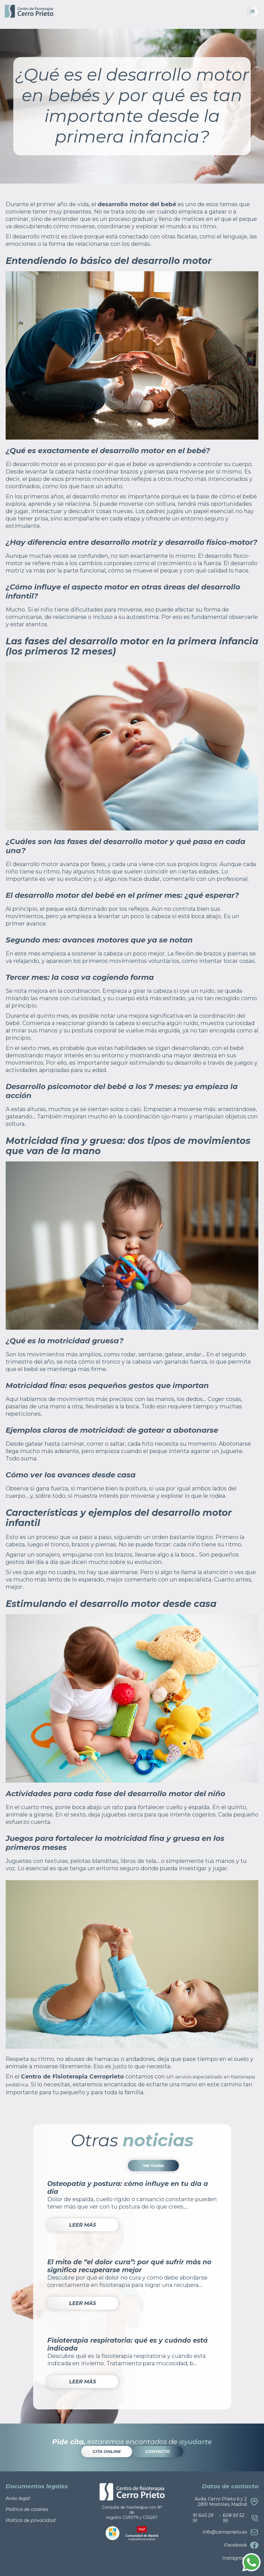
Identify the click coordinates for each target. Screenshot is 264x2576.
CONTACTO (157, 2451)
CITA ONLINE (107, 2451)
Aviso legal (18, 2498)
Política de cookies (27, 2509)
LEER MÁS (82, 2225)
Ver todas (153, 2165)
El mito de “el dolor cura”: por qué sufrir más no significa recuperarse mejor (129, 2266)
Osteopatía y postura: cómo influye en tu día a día (127, 2188)
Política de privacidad (30, 2520)
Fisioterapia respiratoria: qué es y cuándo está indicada (127, 2344)
